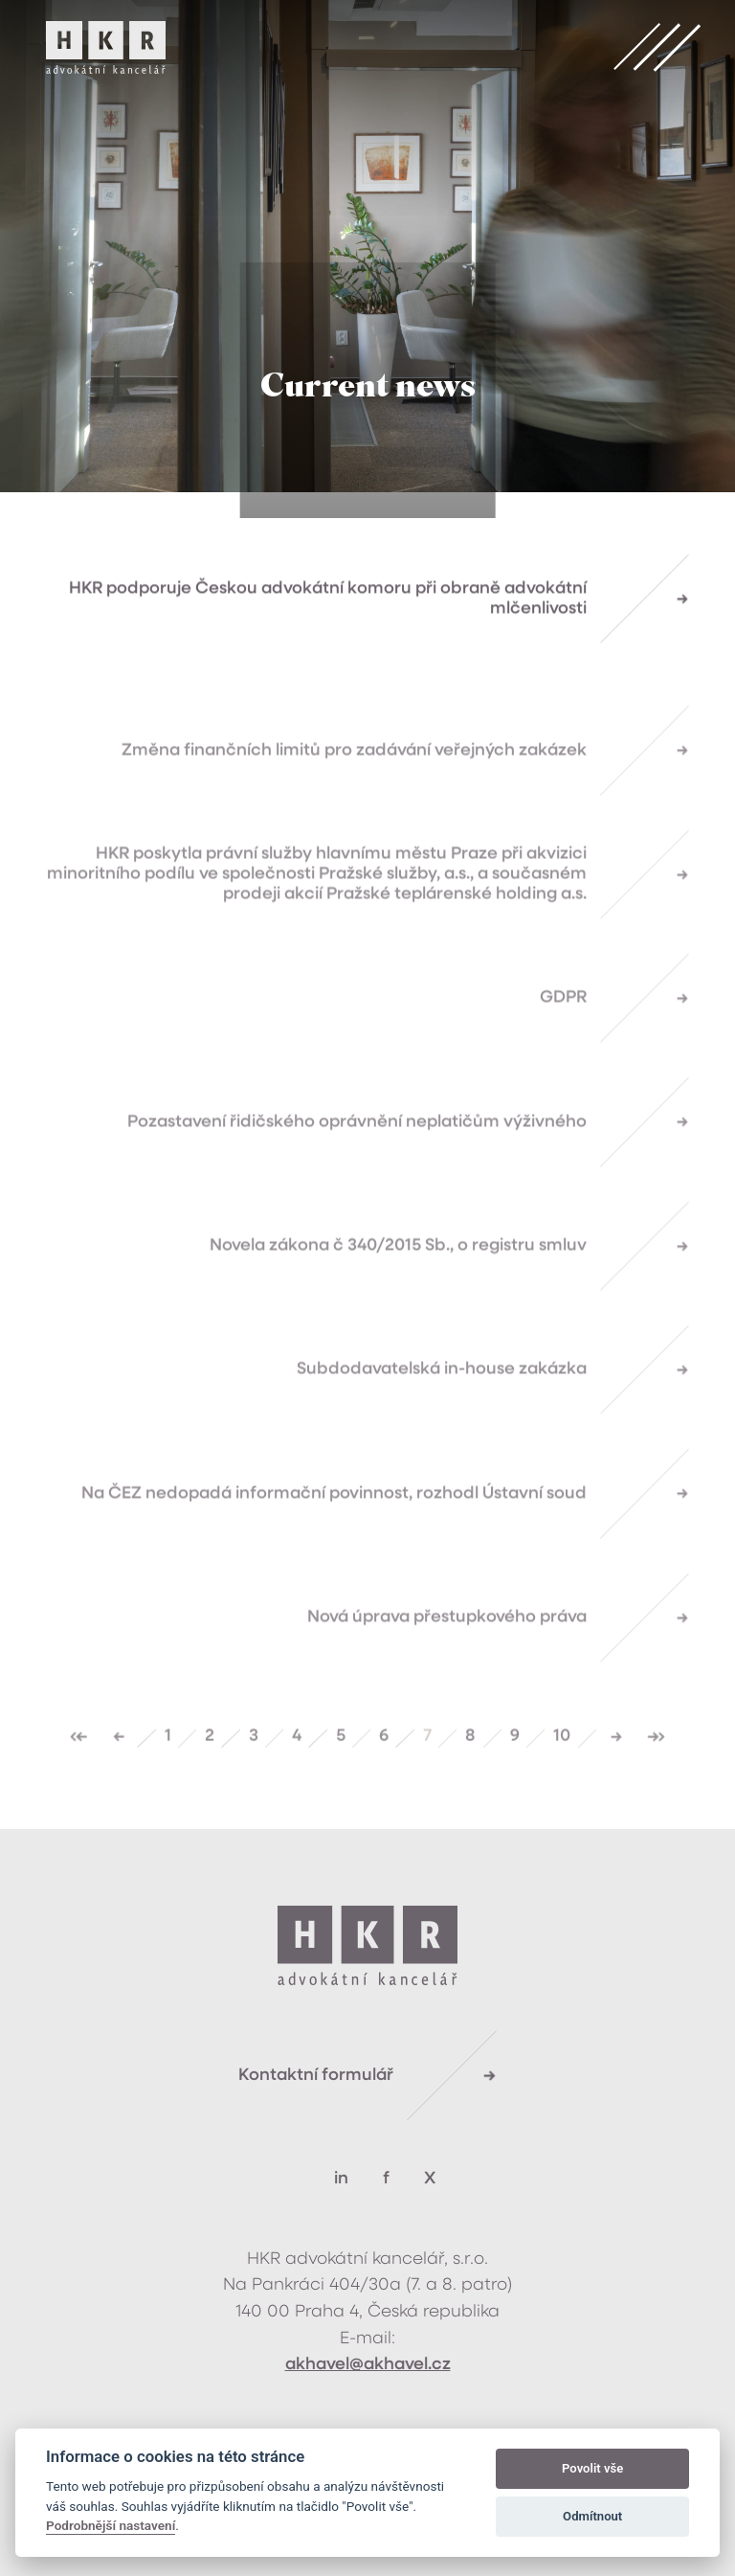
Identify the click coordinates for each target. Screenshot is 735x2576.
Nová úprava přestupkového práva (447, 1649)
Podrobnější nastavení (110, 2525)
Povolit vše (592, 2468)
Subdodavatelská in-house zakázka (442, 1401)
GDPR (563, 1030)
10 (561, 1768)
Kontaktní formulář (315, 2076)
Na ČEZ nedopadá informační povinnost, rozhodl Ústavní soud (334, 1525)
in (341, 2179)
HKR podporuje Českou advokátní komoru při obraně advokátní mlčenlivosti (328, 602)
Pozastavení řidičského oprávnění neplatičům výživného (357, 1153)
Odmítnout (592, 2516)
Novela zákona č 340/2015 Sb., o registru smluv (398, 1278)
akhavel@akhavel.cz (368, 2365)
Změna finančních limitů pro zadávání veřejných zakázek (354, 782)
